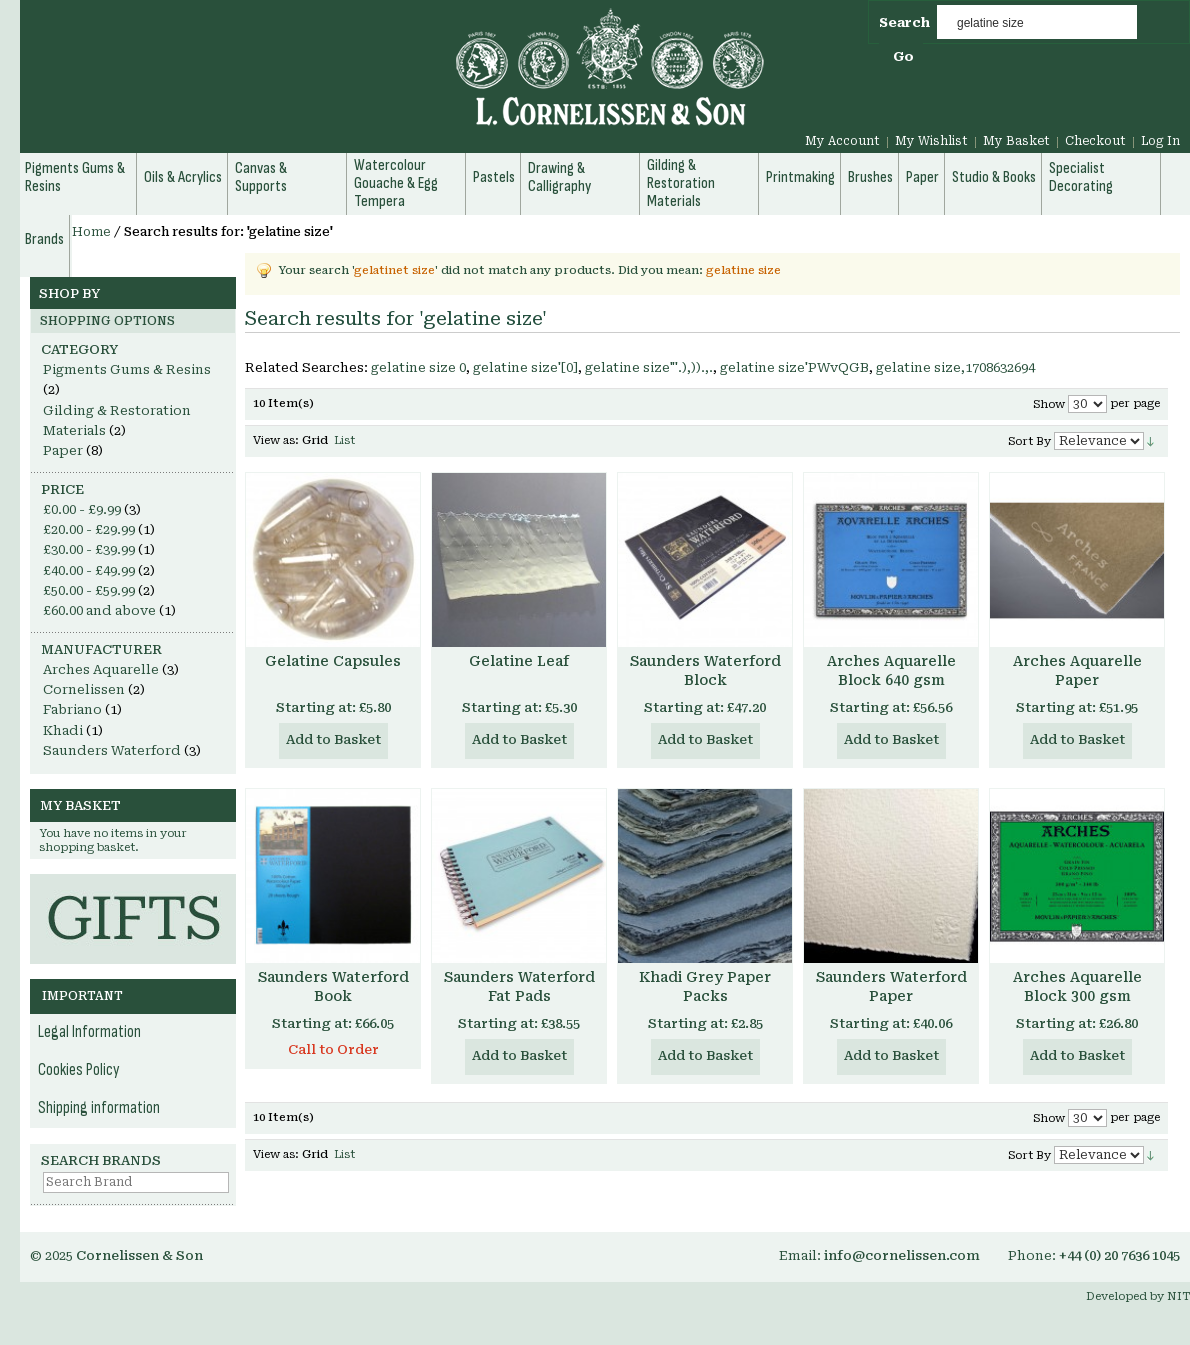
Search (904, 22)
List (344, 440)
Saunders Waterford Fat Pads (519, 986)
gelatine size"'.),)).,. (649, 367)
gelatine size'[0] (525, 367)
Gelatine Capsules (333, 661)
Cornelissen (84, 689)
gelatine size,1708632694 (955, 367)
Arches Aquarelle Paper (1077, 670)
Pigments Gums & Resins (127, 369)
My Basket (1016, 141)
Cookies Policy (79, 1070)
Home (91, 232)
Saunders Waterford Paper (891, 986)
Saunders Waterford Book (333, 986)
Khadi (63, 730)
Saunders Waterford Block (705, 670)
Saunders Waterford (112, 750)
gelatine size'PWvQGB (794, 367)
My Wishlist (931, 141)
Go (903, 56)
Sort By (1029, 441)
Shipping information (99, 1108)
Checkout (1095, 141)
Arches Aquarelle (101, 669)
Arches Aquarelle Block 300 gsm (1077, 986)
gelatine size (743, 270)
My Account (842, 141)
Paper (63, 450)
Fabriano (72, 709)
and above (99, 610)
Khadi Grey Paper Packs (705, 986)
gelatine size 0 (418, 367)
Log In (1160, 141)
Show (1049, 404)
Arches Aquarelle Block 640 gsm (891, 670)
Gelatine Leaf (519, 661)
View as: (276, 440)
